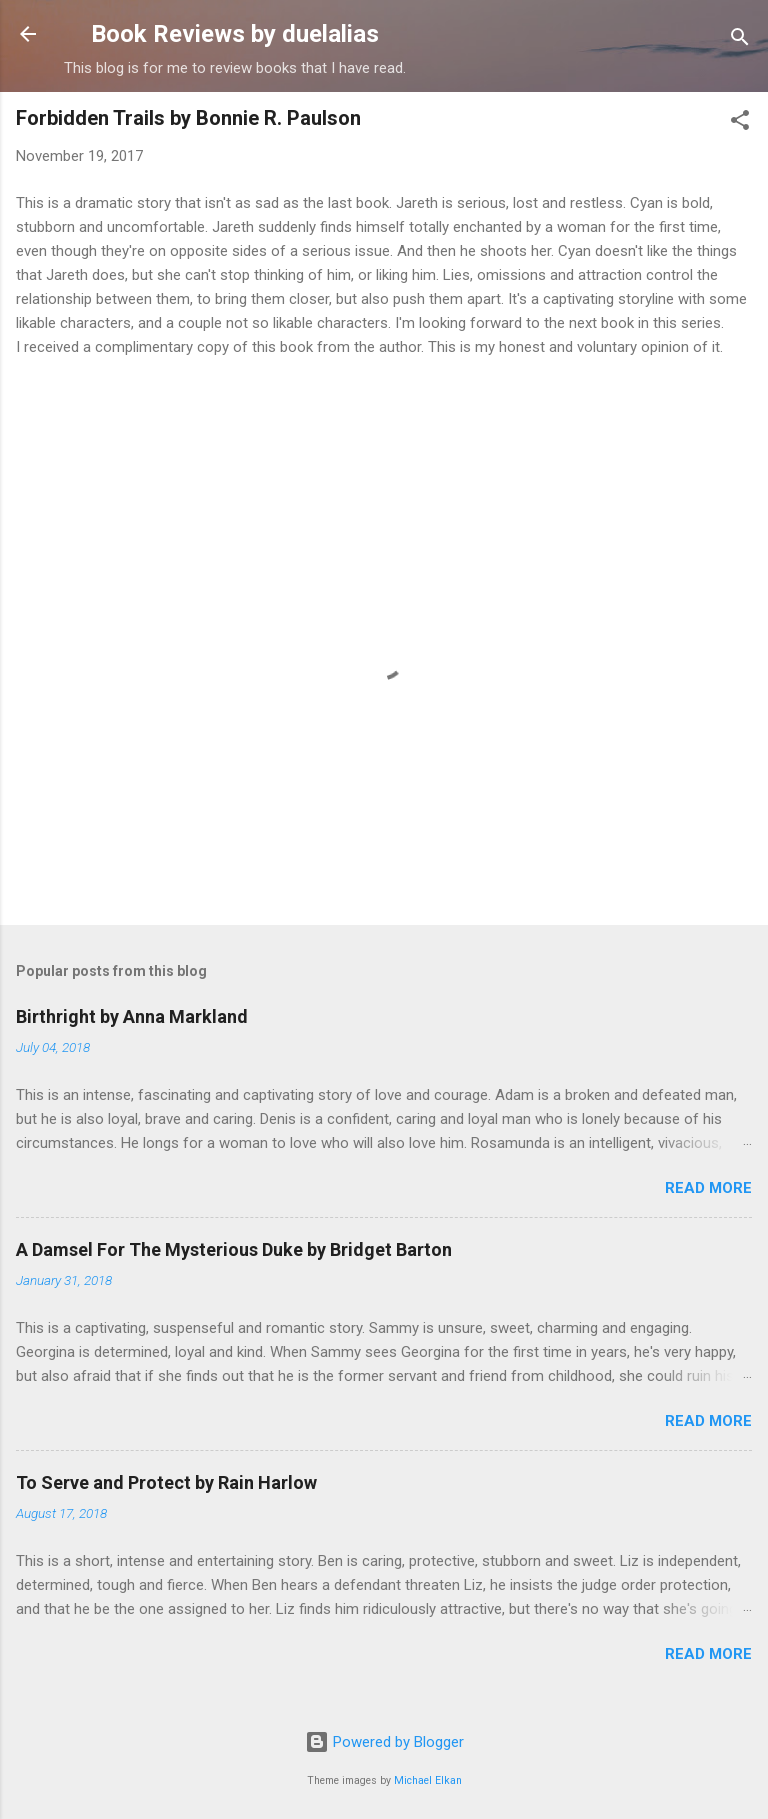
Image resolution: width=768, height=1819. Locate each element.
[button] (740, 123)
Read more (708, 1188)
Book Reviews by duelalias (235, 34)
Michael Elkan (428, 1780)
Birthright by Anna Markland (132, 1016)
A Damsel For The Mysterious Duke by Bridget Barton (234, 1249)
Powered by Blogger (384, 1742)
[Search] (740, 40)
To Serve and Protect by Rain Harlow (166, 1482)
